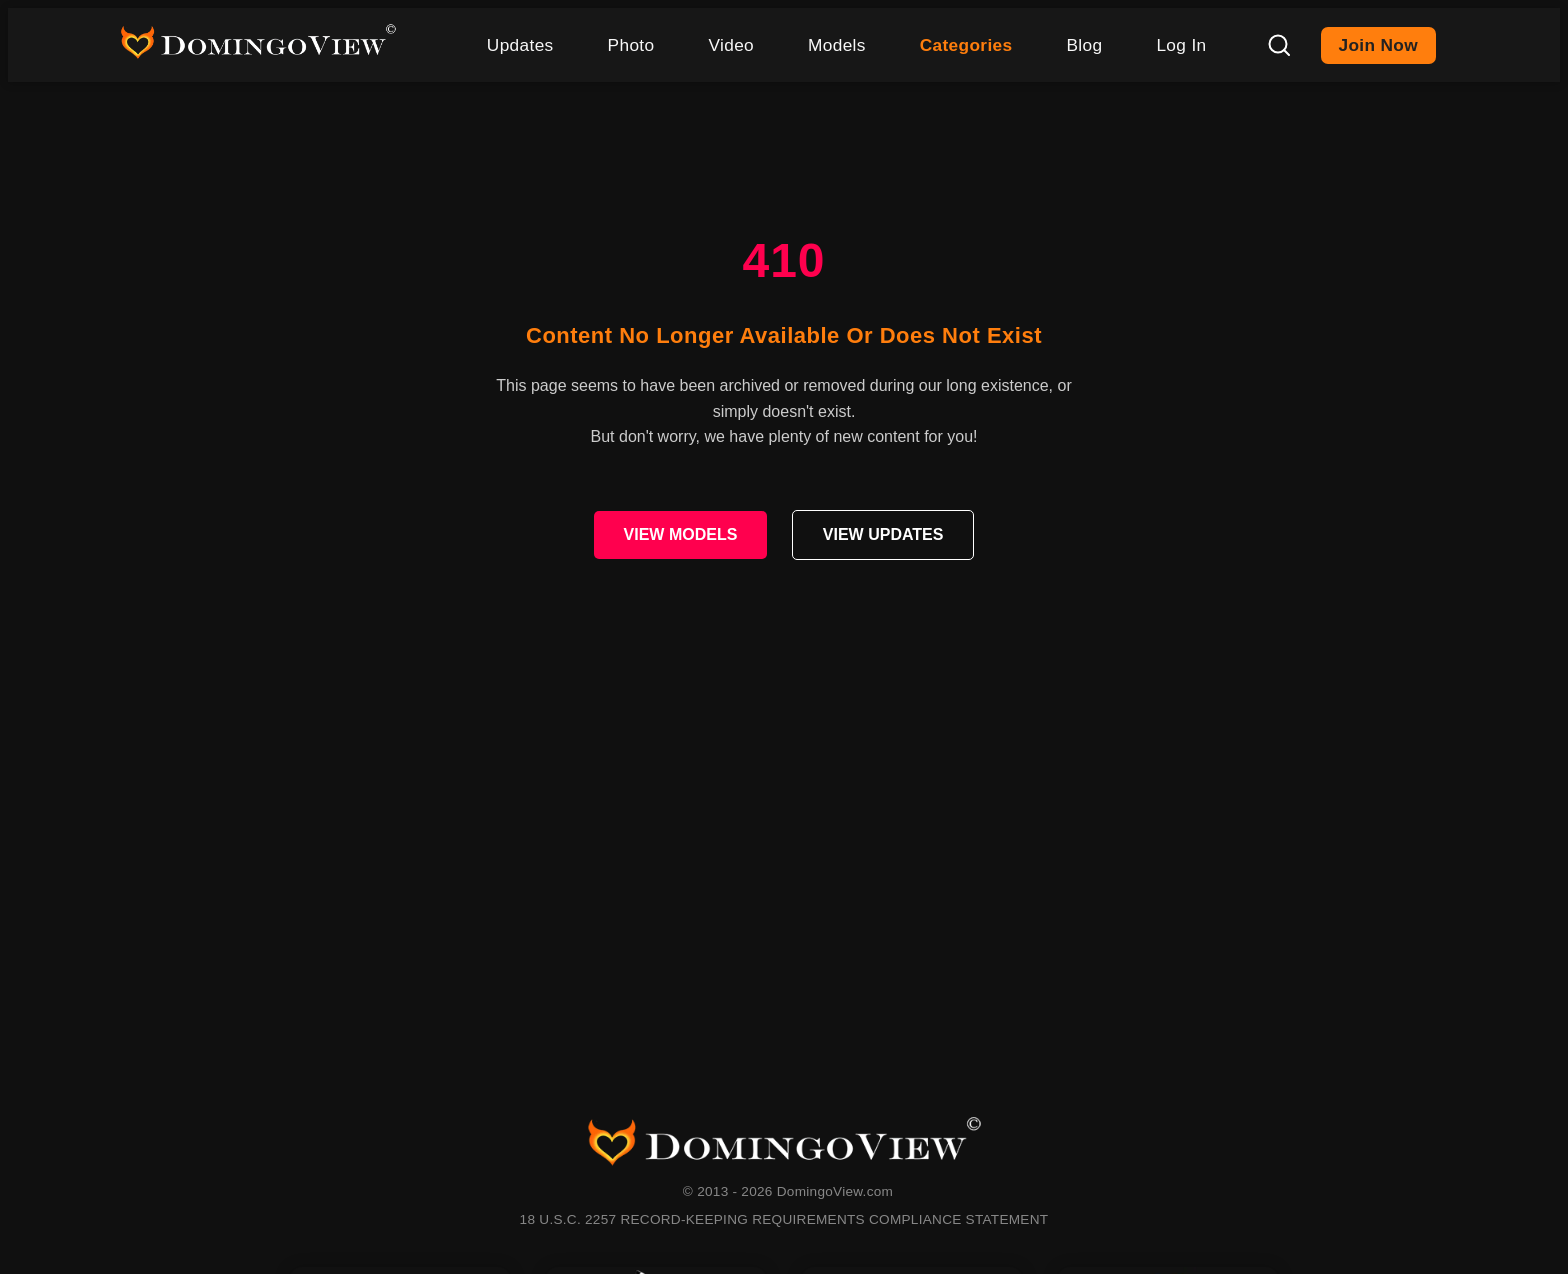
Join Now (1379, 45)
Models (837, 45)
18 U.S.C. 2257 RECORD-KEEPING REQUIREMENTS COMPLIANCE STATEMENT (784, 1219)
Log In (1181, 45)
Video (731, 45)
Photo (631, 45)
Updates (520, 45)
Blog (1084, 45)
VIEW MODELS (681, 534)
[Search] (1279, 45)
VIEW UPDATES (883, 534)
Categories (966, 45)
